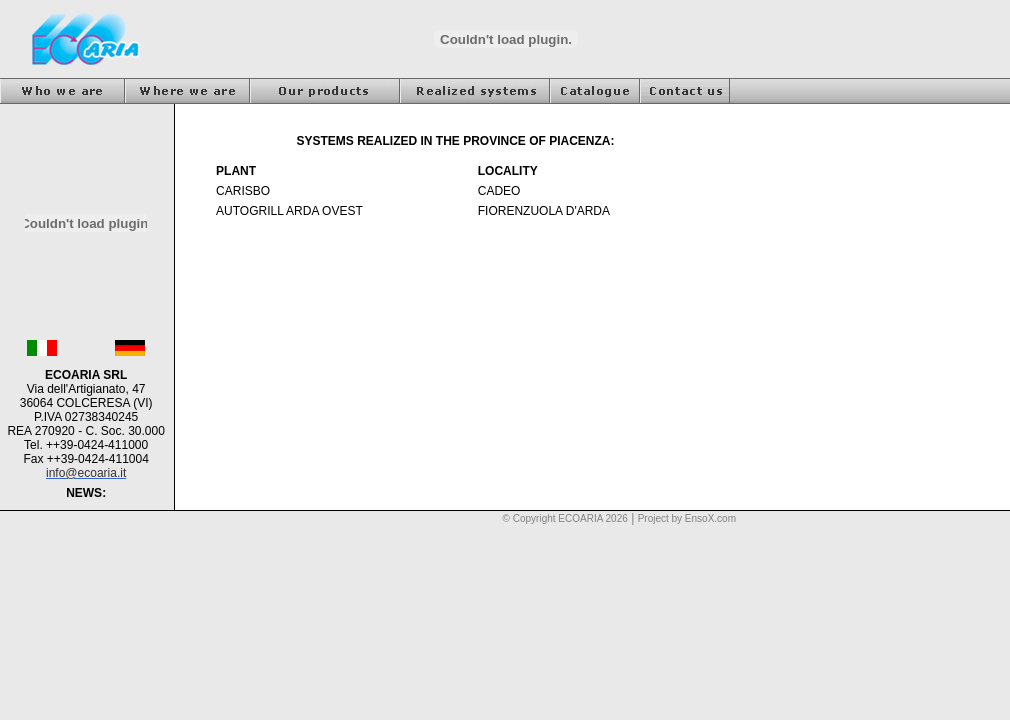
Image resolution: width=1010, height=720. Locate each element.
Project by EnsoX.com (687, 518)
